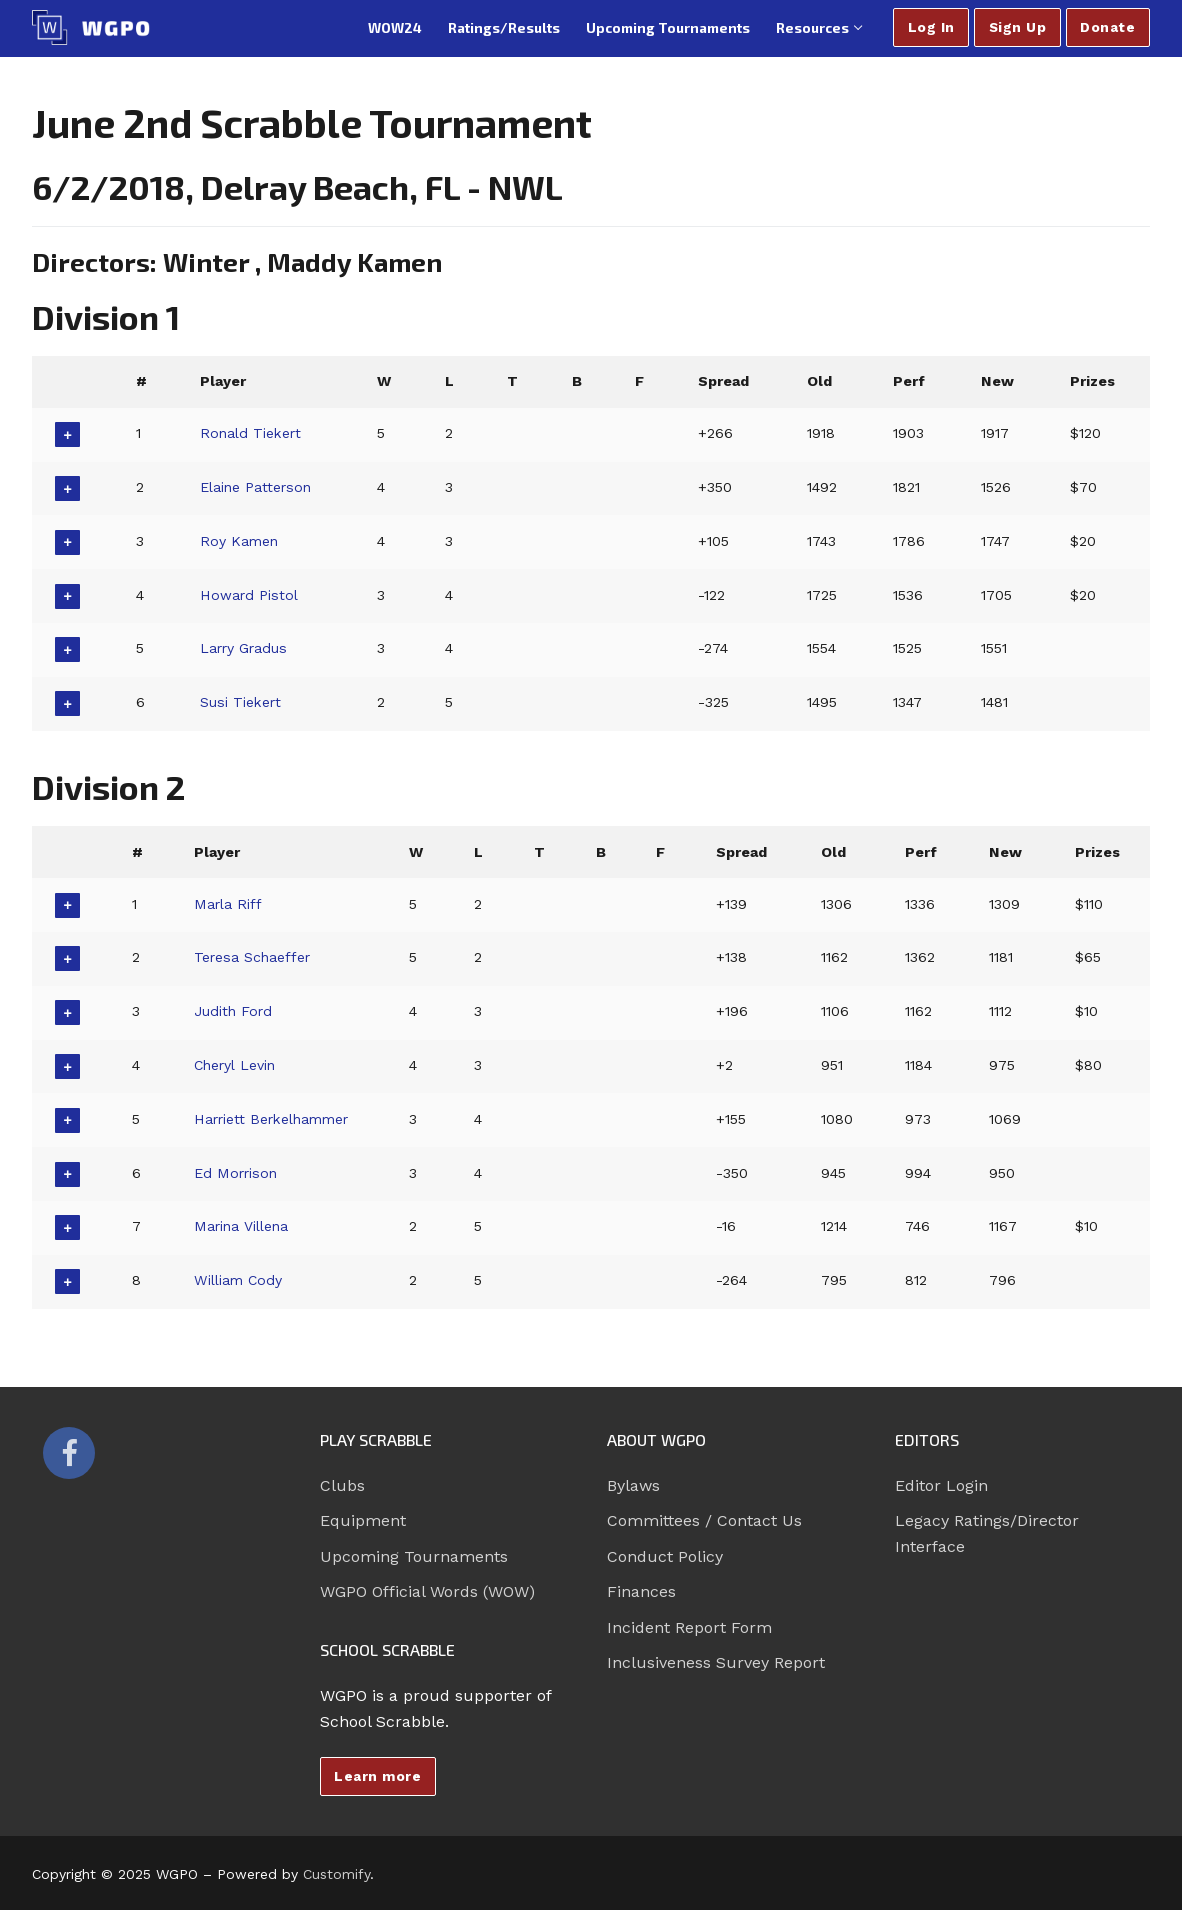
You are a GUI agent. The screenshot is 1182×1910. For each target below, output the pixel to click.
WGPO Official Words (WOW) (427, 1591)
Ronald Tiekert (252, 433)
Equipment (363, 1520)
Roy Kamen (240, 541)
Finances (641, 1591)
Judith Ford (233, 1011)
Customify (336, 1874)
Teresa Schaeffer (252, 957)
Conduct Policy (665, 1556)
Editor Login (941, 1485)
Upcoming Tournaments (414, 1556)
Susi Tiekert (241, 702)
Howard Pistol (249, 595)
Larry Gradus (245, 648)
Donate (1107, 27)
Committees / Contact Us (704, 1520)
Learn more (377, 1776)
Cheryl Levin (235, 1065)
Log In (931, 27)
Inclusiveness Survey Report (716, 1662)
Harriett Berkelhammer (274, 1119)
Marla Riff (227, 904)
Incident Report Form (689, 1627)
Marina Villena (241, 1226)
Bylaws (633, 1485)
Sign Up (1018, 27)
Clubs (342, 1485)
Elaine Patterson (257, 487)
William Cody (238, 1280)
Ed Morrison (236, 1173)
